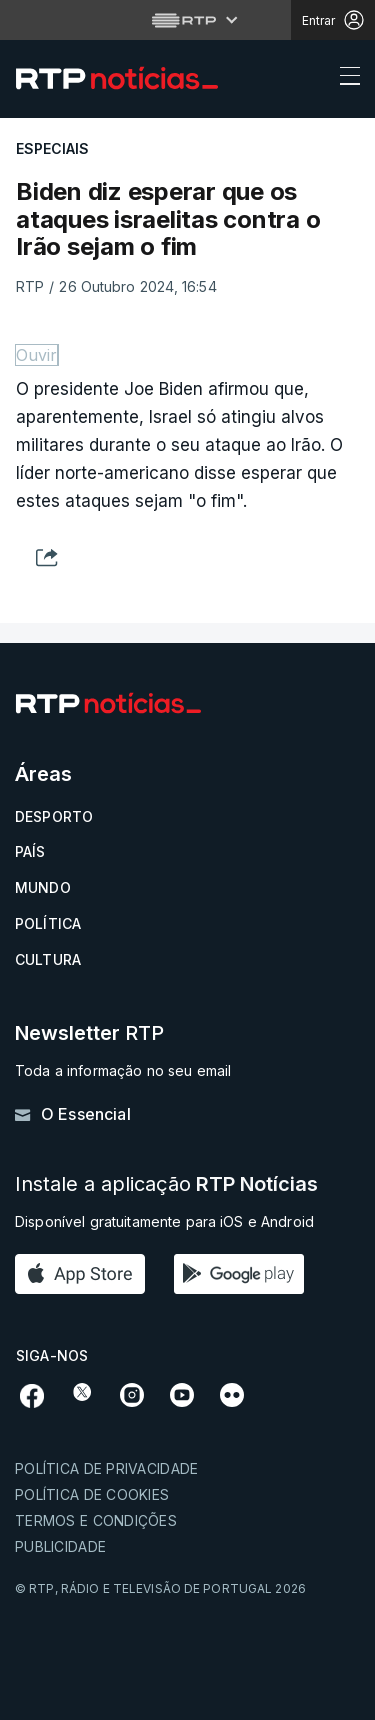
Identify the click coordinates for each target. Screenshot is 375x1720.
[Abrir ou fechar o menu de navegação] (344, 79)
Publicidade (60, 1546)
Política (48, 923)
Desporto (54, 816)
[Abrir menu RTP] (187, 20)
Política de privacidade (106, 1468)
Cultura (48, 959)
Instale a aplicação (166, 1184)
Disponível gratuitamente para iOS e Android (164, 1221)
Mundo (43, 887)
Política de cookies (92, 1494)
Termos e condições (96, 1520)
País (30, 851)
